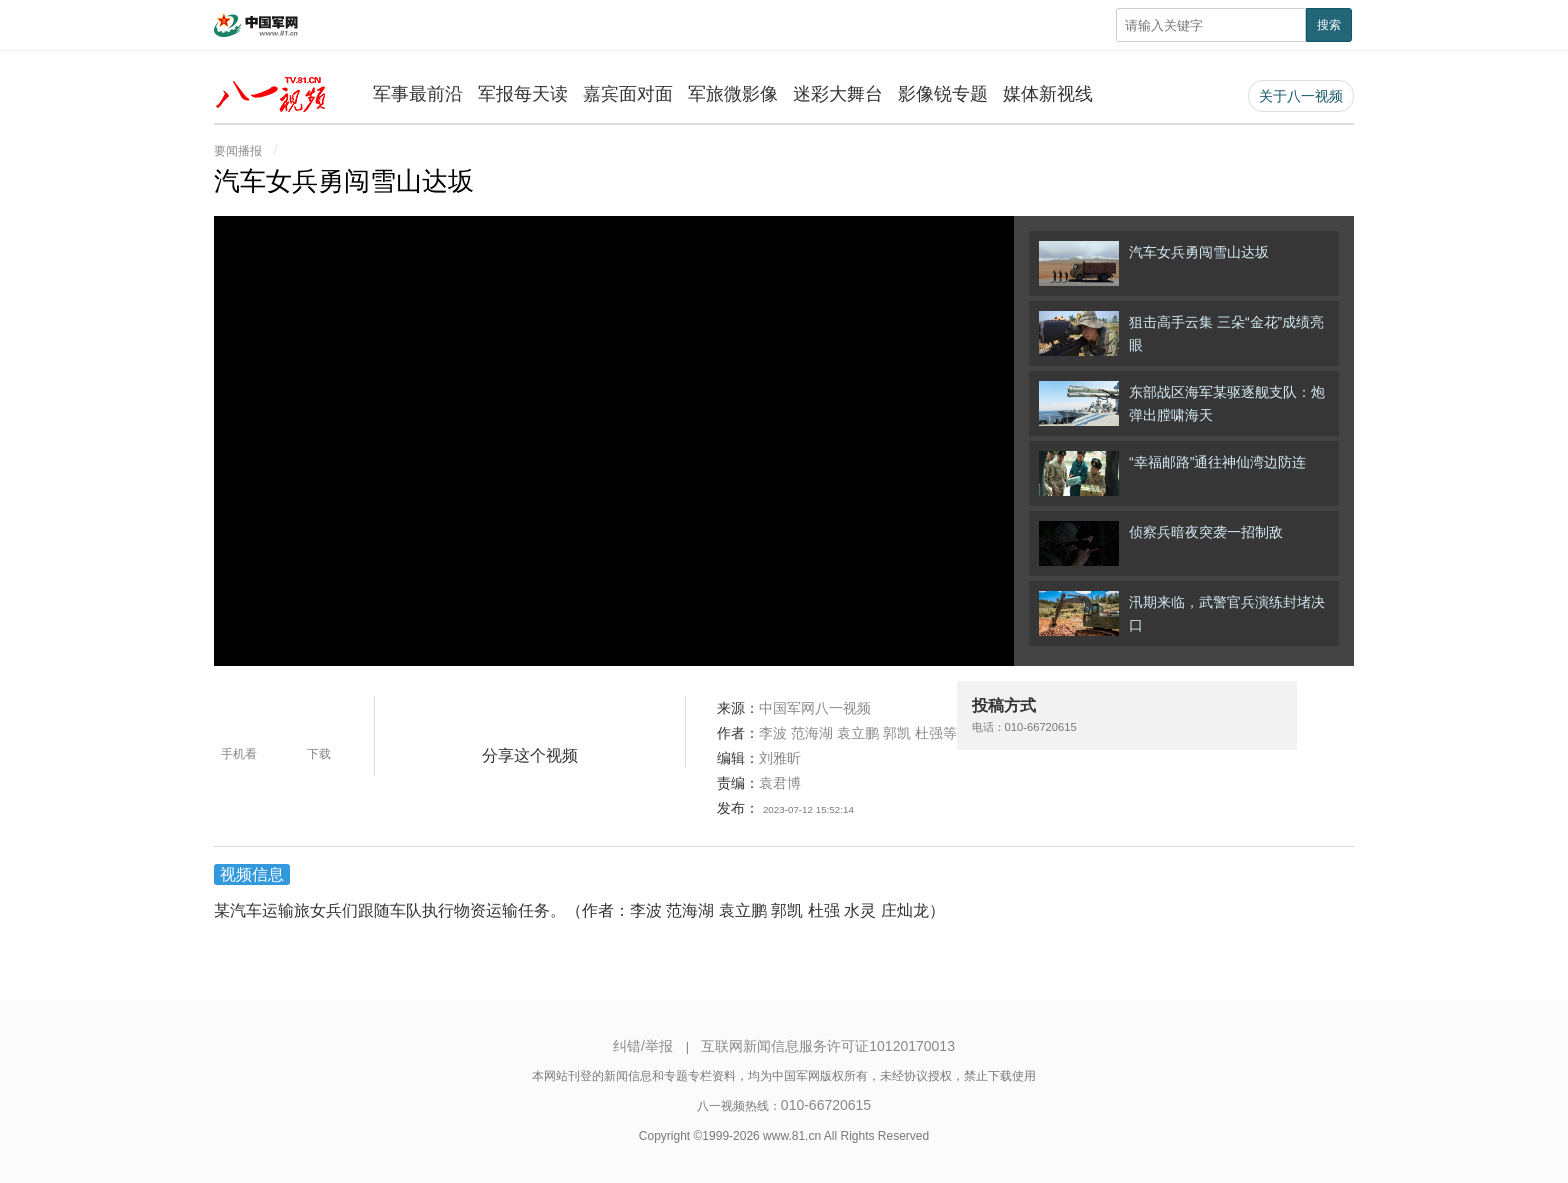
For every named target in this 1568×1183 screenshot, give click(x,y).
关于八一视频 (1301, 96)
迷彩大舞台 (838, 94)
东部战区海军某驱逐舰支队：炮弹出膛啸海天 (1182, 403)
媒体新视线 (1048, 94)
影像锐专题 (943, 94)
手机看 (239, 754)
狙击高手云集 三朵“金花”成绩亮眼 (1181, 333)
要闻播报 (238, 151)
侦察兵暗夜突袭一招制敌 (1161, 543)
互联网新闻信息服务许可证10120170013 (828, 1046)
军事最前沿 (418, 94)
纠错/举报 (643, 1046)
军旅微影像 (733, 94)
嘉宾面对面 (628, 94)
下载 (319, 754)
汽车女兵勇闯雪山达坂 (1154, 263)
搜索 (1329, 25)
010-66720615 (826, 1105)
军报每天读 (523, 94)
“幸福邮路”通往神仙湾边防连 (1172, 473)
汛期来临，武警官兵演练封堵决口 (1182, 613)
